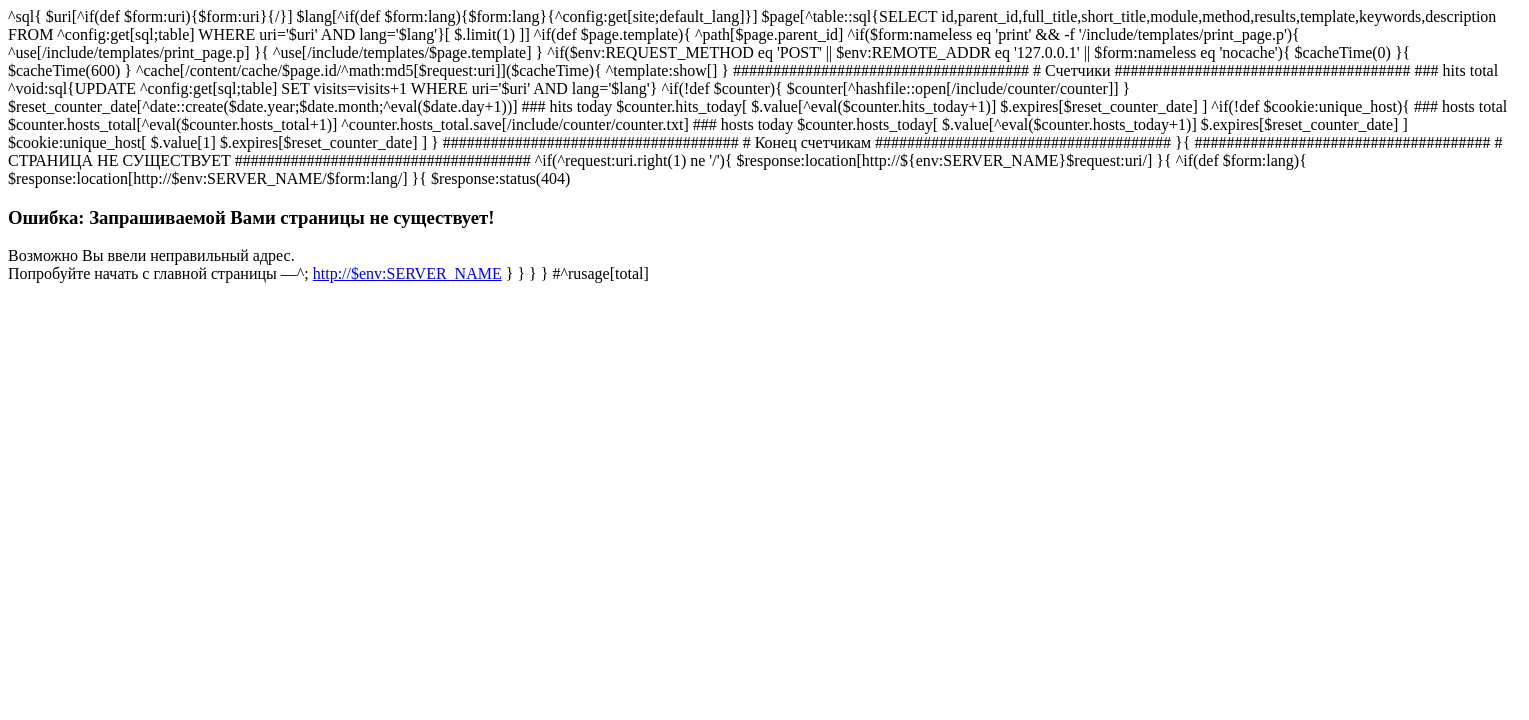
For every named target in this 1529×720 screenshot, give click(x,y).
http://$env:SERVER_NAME (407, 273)
